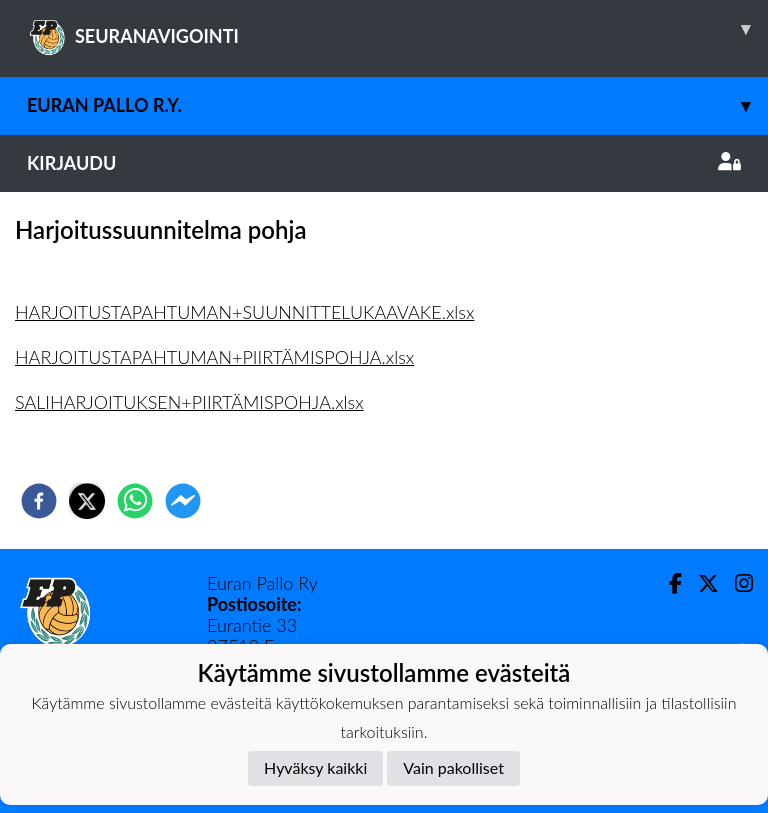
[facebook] (39, 501)
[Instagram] (736, 583)
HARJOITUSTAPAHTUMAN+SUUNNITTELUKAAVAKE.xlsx (244, 312)
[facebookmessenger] (183, 501)
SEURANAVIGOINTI (397, 29)
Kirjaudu (384, 163)
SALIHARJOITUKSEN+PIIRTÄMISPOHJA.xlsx (189, 402)
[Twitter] (700, 583)
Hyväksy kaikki (315, 767)
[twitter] (87, 501)
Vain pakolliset (453, 767)
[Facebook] (667, 583)
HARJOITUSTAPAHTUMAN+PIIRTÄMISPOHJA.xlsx (214, 357)
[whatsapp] (135, 501)
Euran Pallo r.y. (397, 105)
